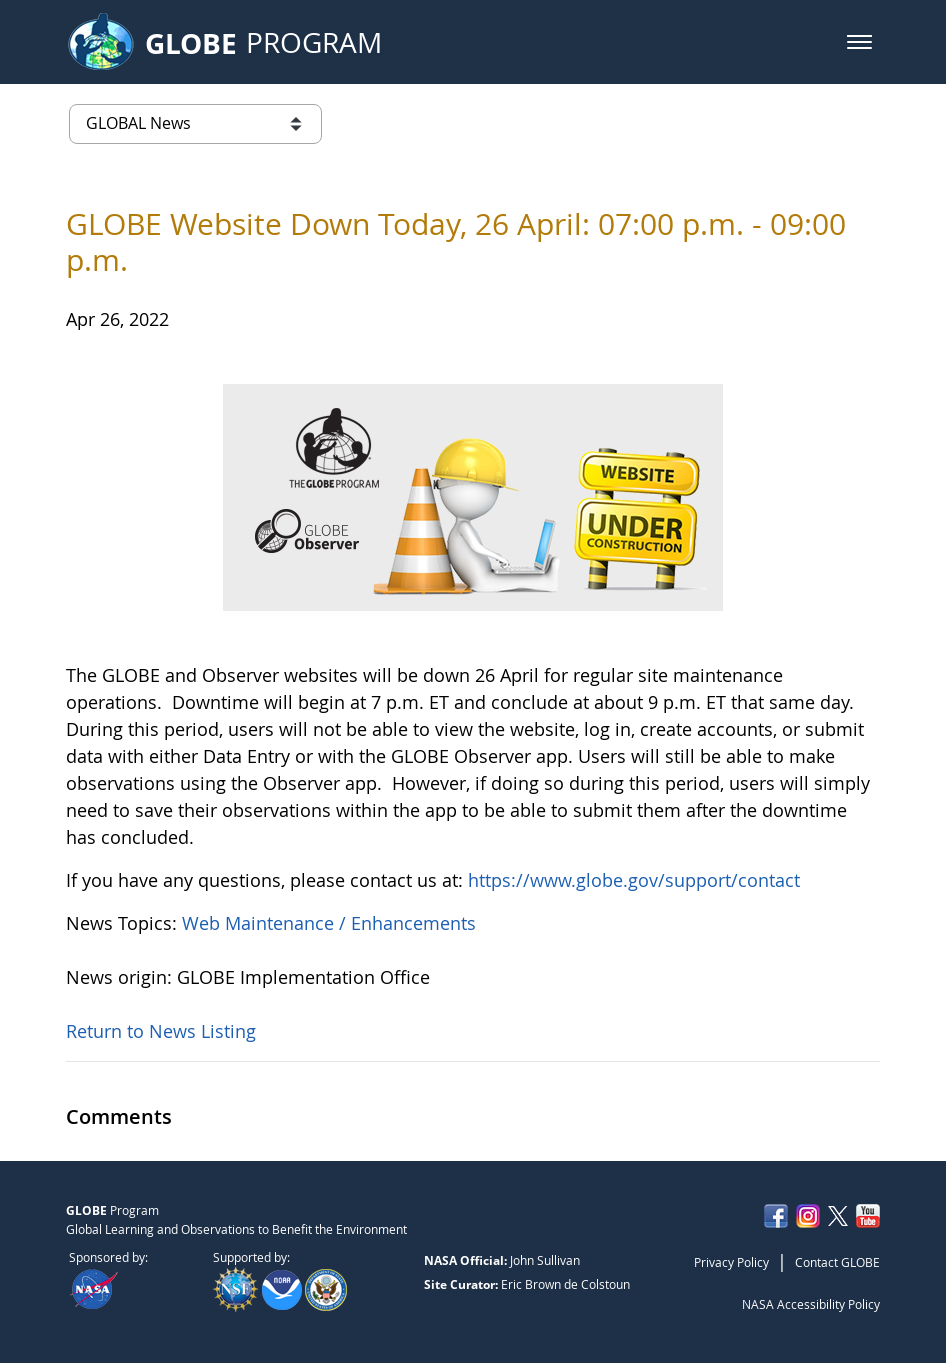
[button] (859, 42)
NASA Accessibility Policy (811, 1304)
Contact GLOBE (837, 1262)
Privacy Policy (731, 1262)
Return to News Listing (161, 1031)
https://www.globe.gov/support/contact (634, 880)
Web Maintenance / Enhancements (329, 923)
